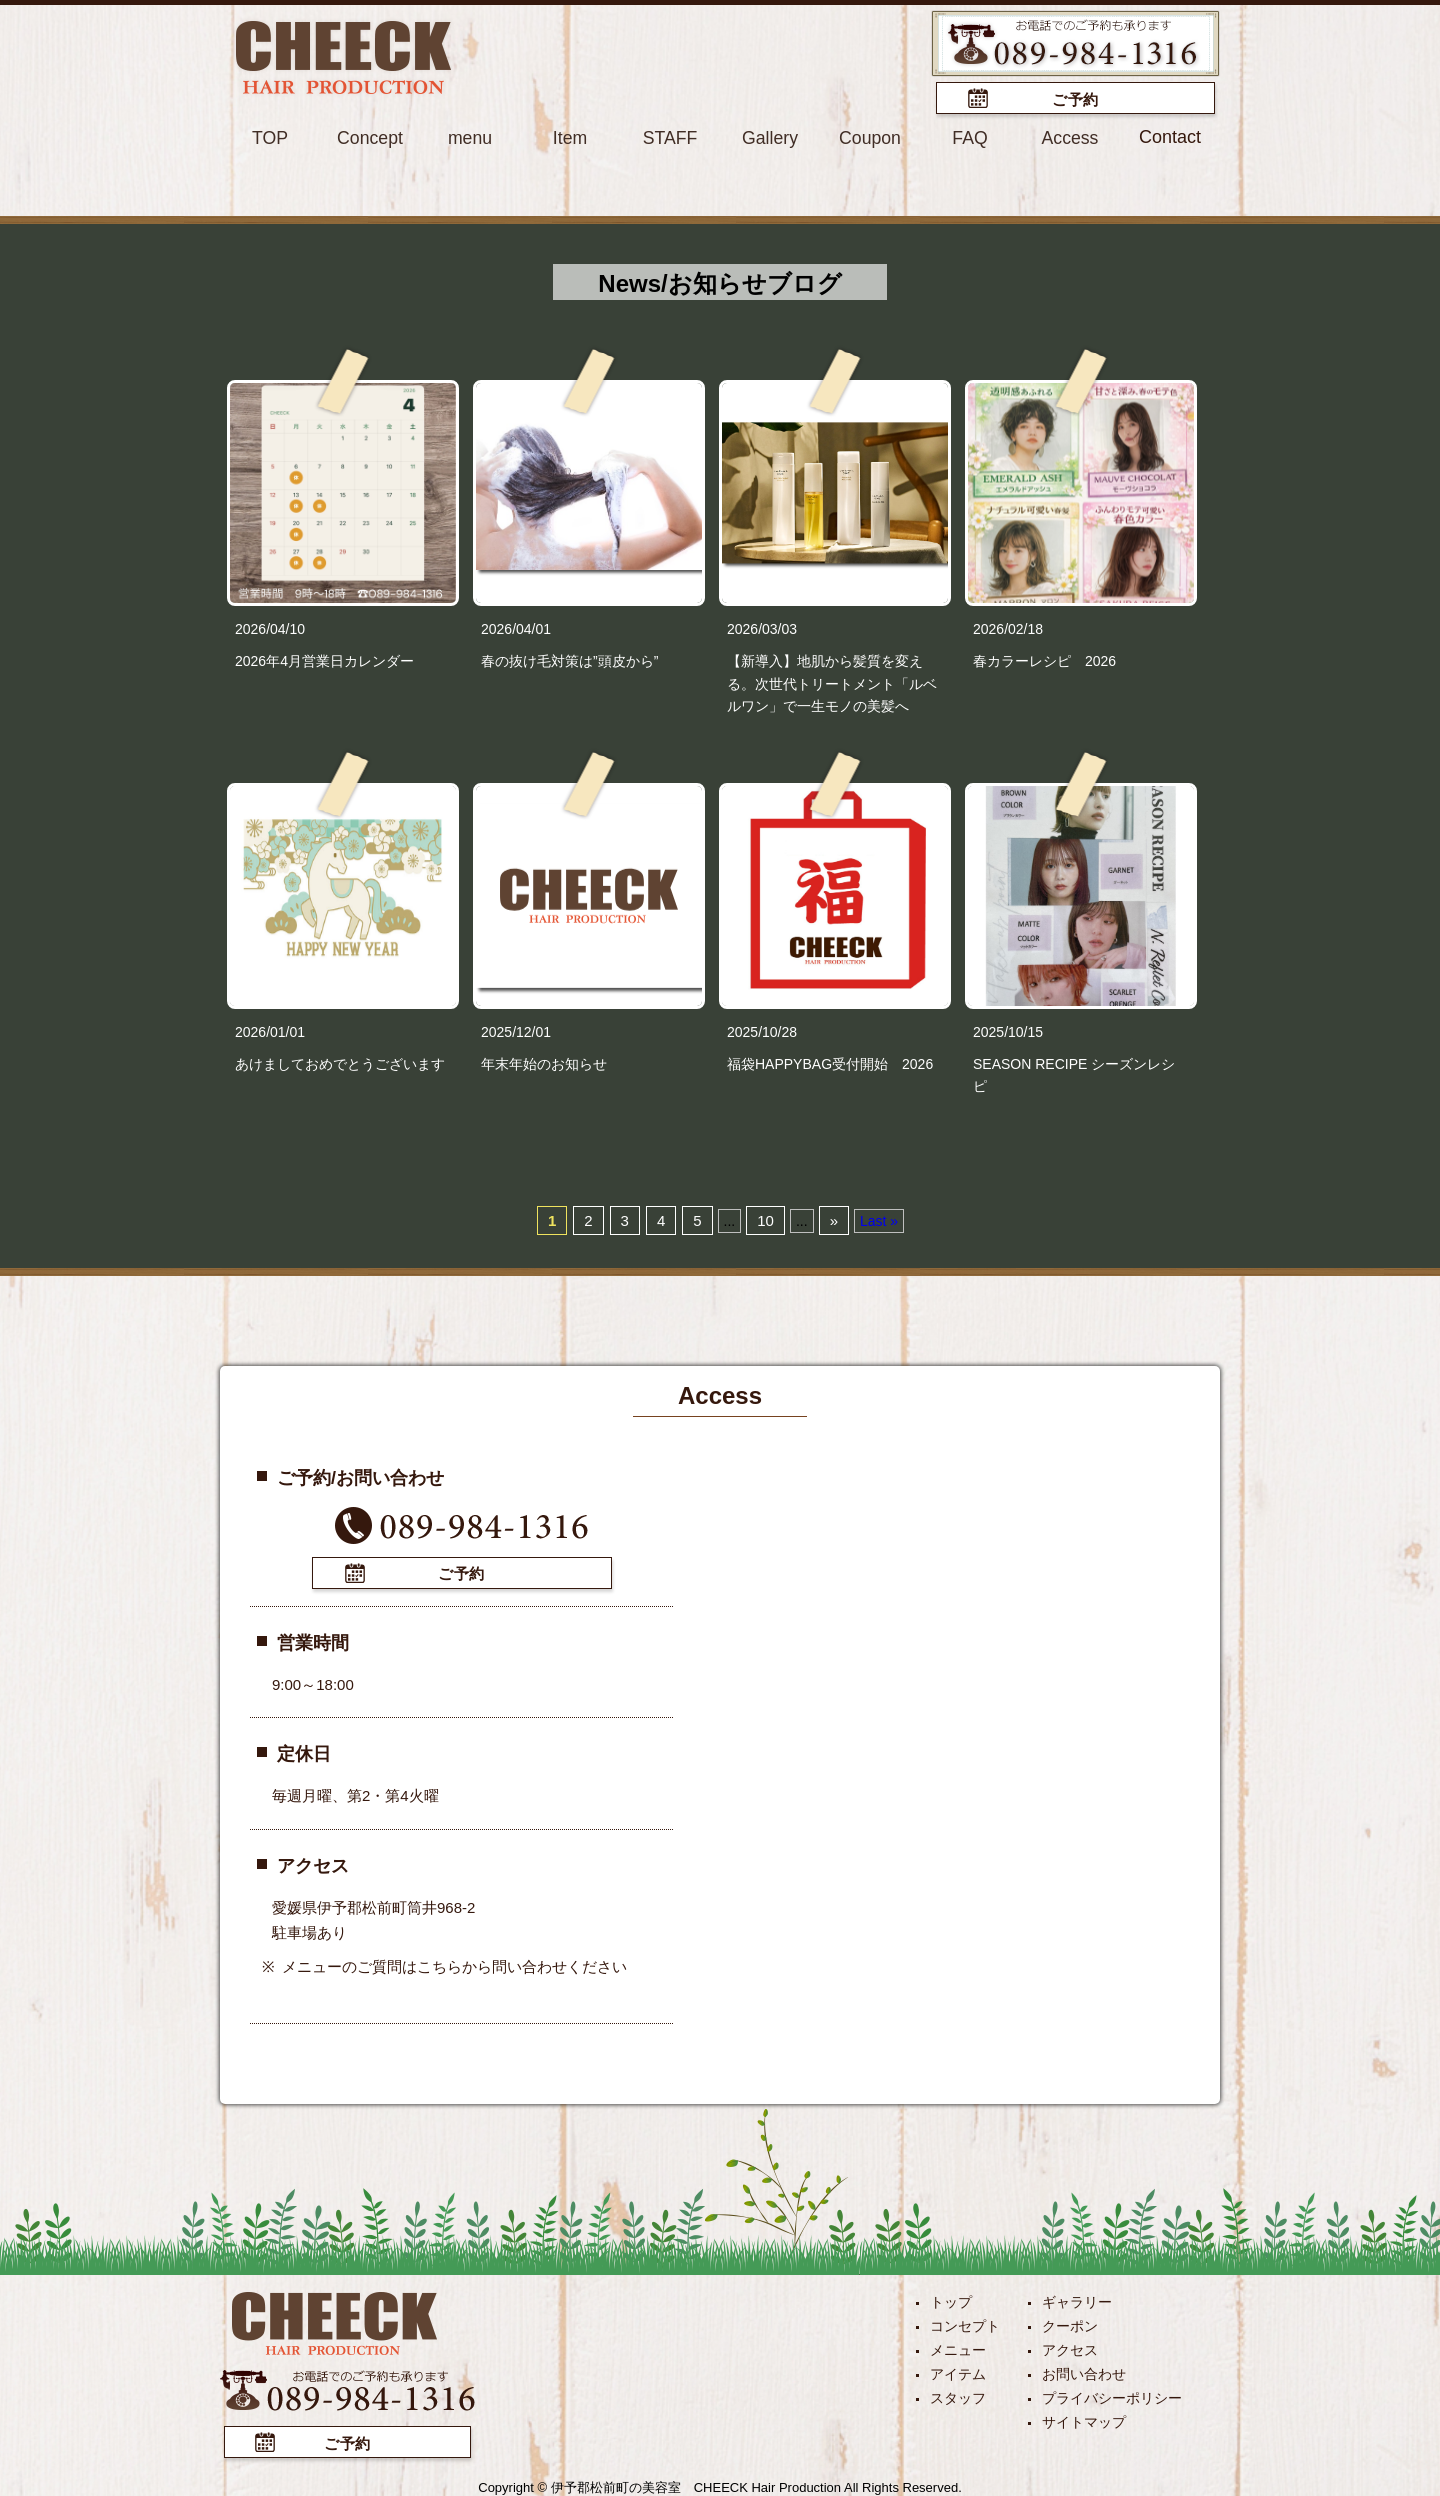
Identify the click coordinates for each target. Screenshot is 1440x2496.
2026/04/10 (270, 628)
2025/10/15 (1008, 1031)
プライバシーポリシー (1112, 2396)
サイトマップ (1084, 2420)
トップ (951, 2300)
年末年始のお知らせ (544, 1063)
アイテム (958, 2372)
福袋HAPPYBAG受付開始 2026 (830, 1063)
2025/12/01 (516, 1031)
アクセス (1070, 2348)
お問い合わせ (1084, 2372)
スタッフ (958, 2396)
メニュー (958, 2348)
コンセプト (965, 2324)
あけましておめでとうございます (340, 1063)
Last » (879, 1220)
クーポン (1070, 2324)
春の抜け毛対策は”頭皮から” (569, 660)
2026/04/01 (516, 628)
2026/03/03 (762, 628)
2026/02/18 (1008, 628)
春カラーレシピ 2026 (1044, 660)
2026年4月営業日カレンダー (324, 660)
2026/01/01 (270, 1031)
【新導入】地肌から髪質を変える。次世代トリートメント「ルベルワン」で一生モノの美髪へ (832, 682)
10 (765, 1219)
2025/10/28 (762, 1031)
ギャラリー (1077, 2300)
